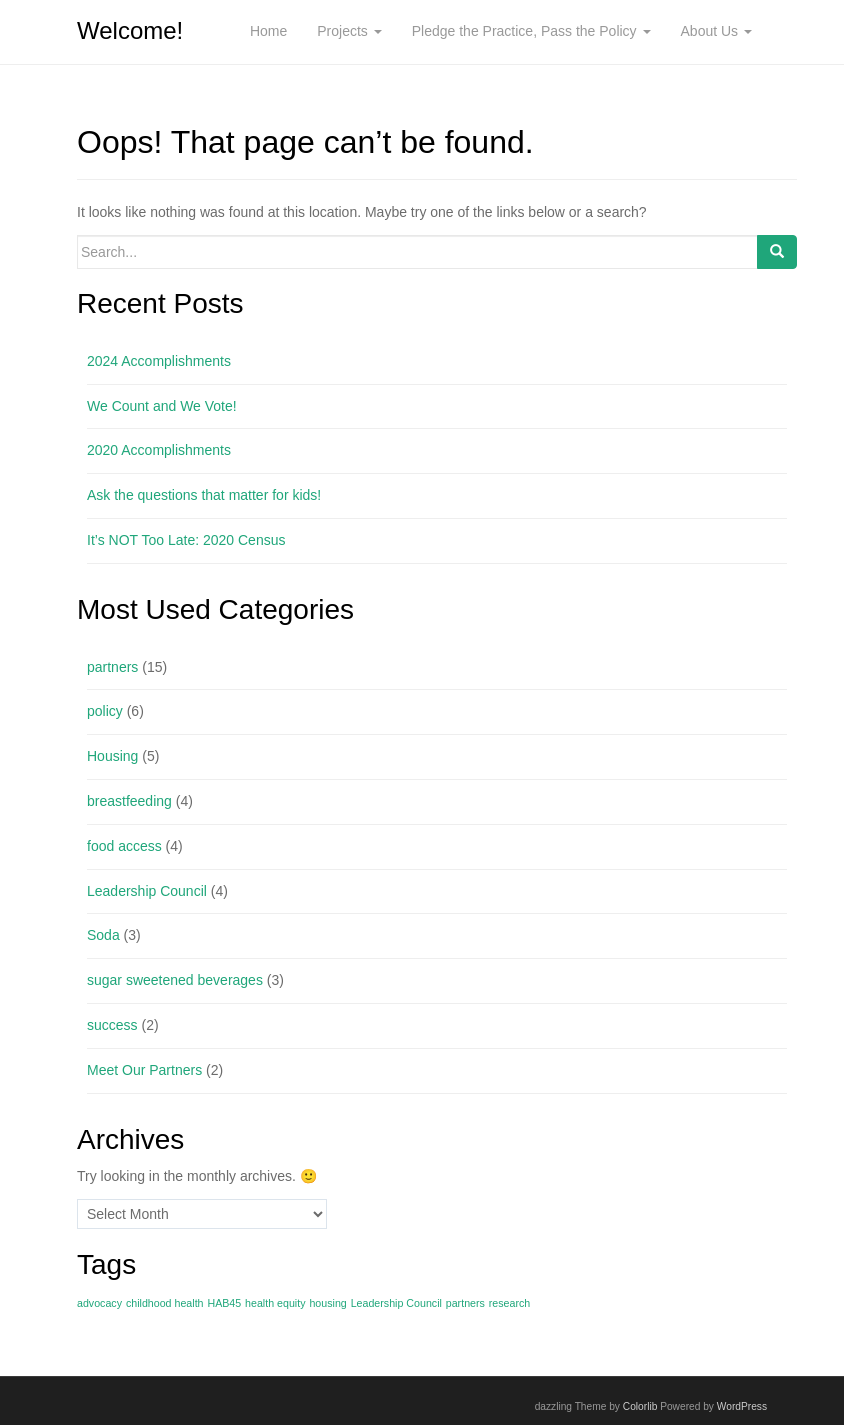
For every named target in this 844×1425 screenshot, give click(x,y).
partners (112, 667)
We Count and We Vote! (162, 406)
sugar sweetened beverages (175, 980)
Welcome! (130, 30)
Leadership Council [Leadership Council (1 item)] (396, 1303)
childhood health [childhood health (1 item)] (165, 1303)
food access (124, 846)
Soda (103, 935)
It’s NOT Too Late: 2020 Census (186, 540)
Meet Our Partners (144, 1070)
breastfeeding (129, 801)
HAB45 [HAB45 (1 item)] (224, 1303)
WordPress (742, 1406)
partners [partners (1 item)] (465, 1303)
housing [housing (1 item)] (327, 1303)
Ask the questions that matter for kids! (204, 495)
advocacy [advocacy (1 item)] (99, 1303)
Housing (112, 756)
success (112, 1025)
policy (105, 711)
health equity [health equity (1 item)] (275, 1303)
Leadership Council (147, 891)
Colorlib (640, 1406)
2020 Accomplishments (159, 450)
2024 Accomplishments (159, 361)
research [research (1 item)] (509, 1303)
